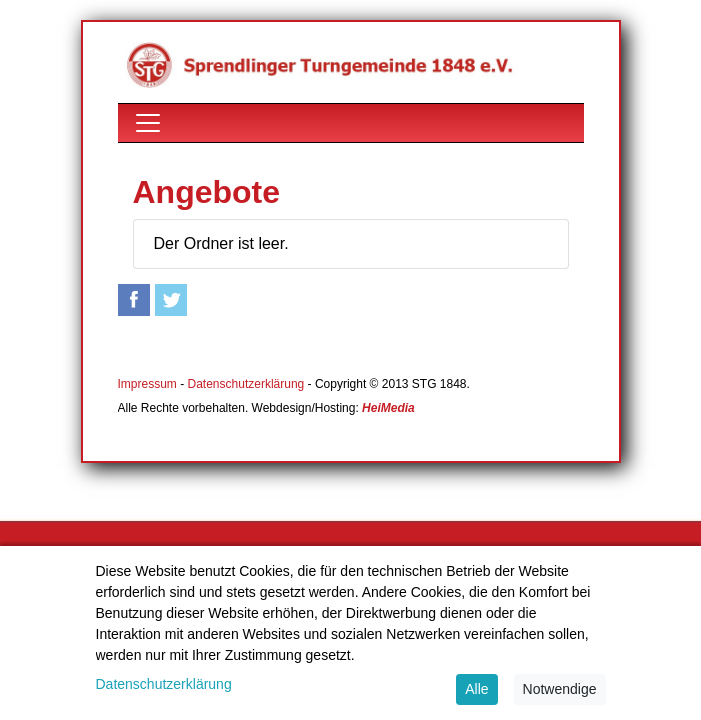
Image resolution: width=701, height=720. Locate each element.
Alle (476, 689)
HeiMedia (388, 408)
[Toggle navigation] (148, 123)
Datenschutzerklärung (246, 384)
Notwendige (560, 689)
